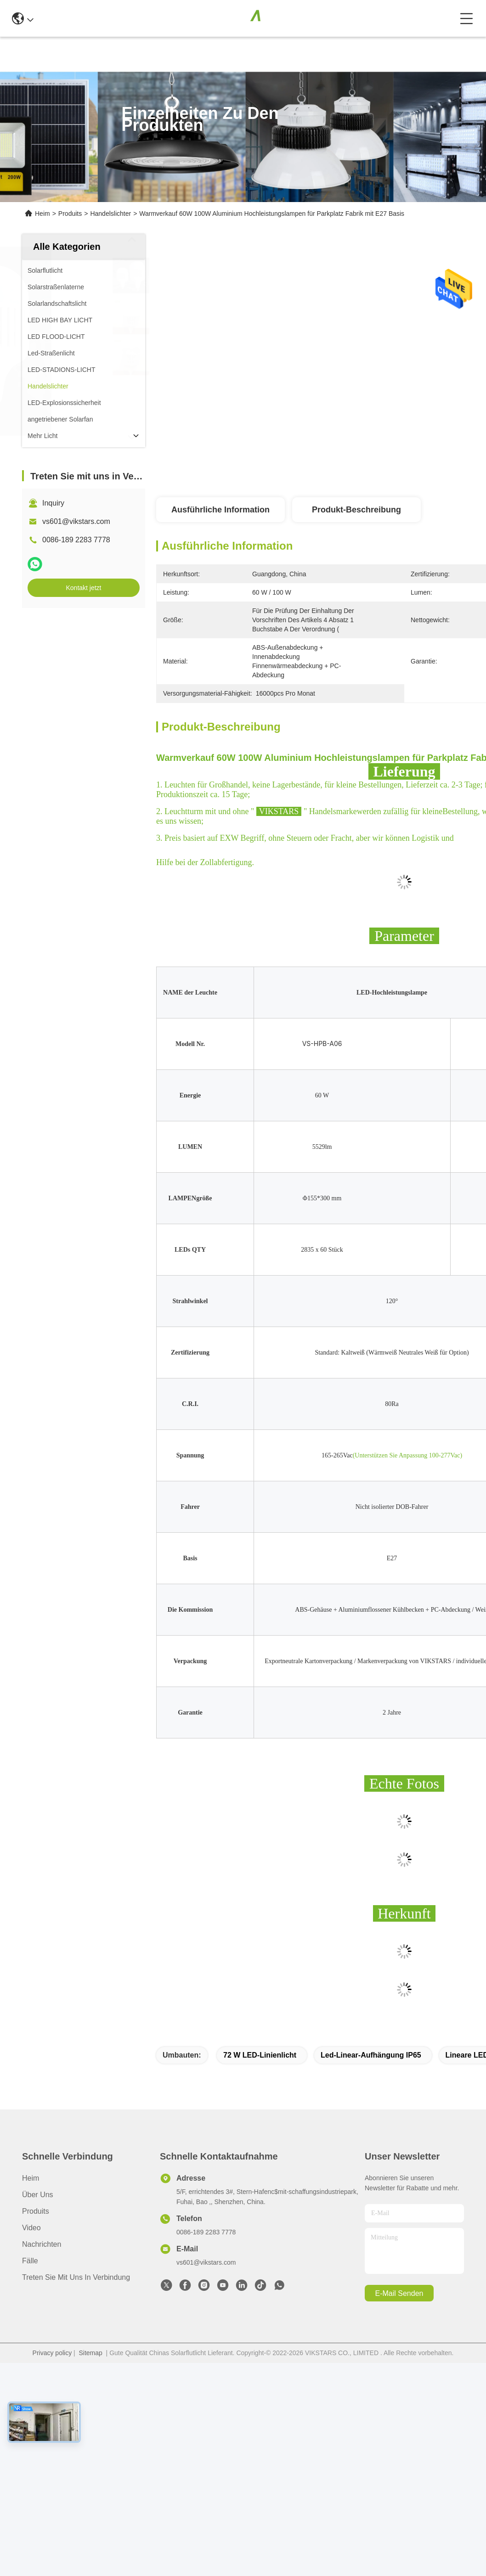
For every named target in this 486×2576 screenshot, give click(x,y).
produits (35, 2211)
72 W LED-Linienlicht (259, 2055)
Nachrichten (41, 2244)
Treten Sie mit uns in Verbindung (76, 2277)
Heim (42, 213)
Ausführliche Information (220, 509)
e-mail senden (399, 2293)
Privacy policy (52, 2353)
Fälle (30, 2261)
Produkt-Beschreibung (356, 509)
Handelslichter (110, 213)
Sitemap (90, 2353)
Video (31, 2228)
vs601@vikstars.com (76, 521)
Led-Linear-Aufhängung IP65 (371, 2055)
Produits (70, 213)
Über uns (37, 2195)
